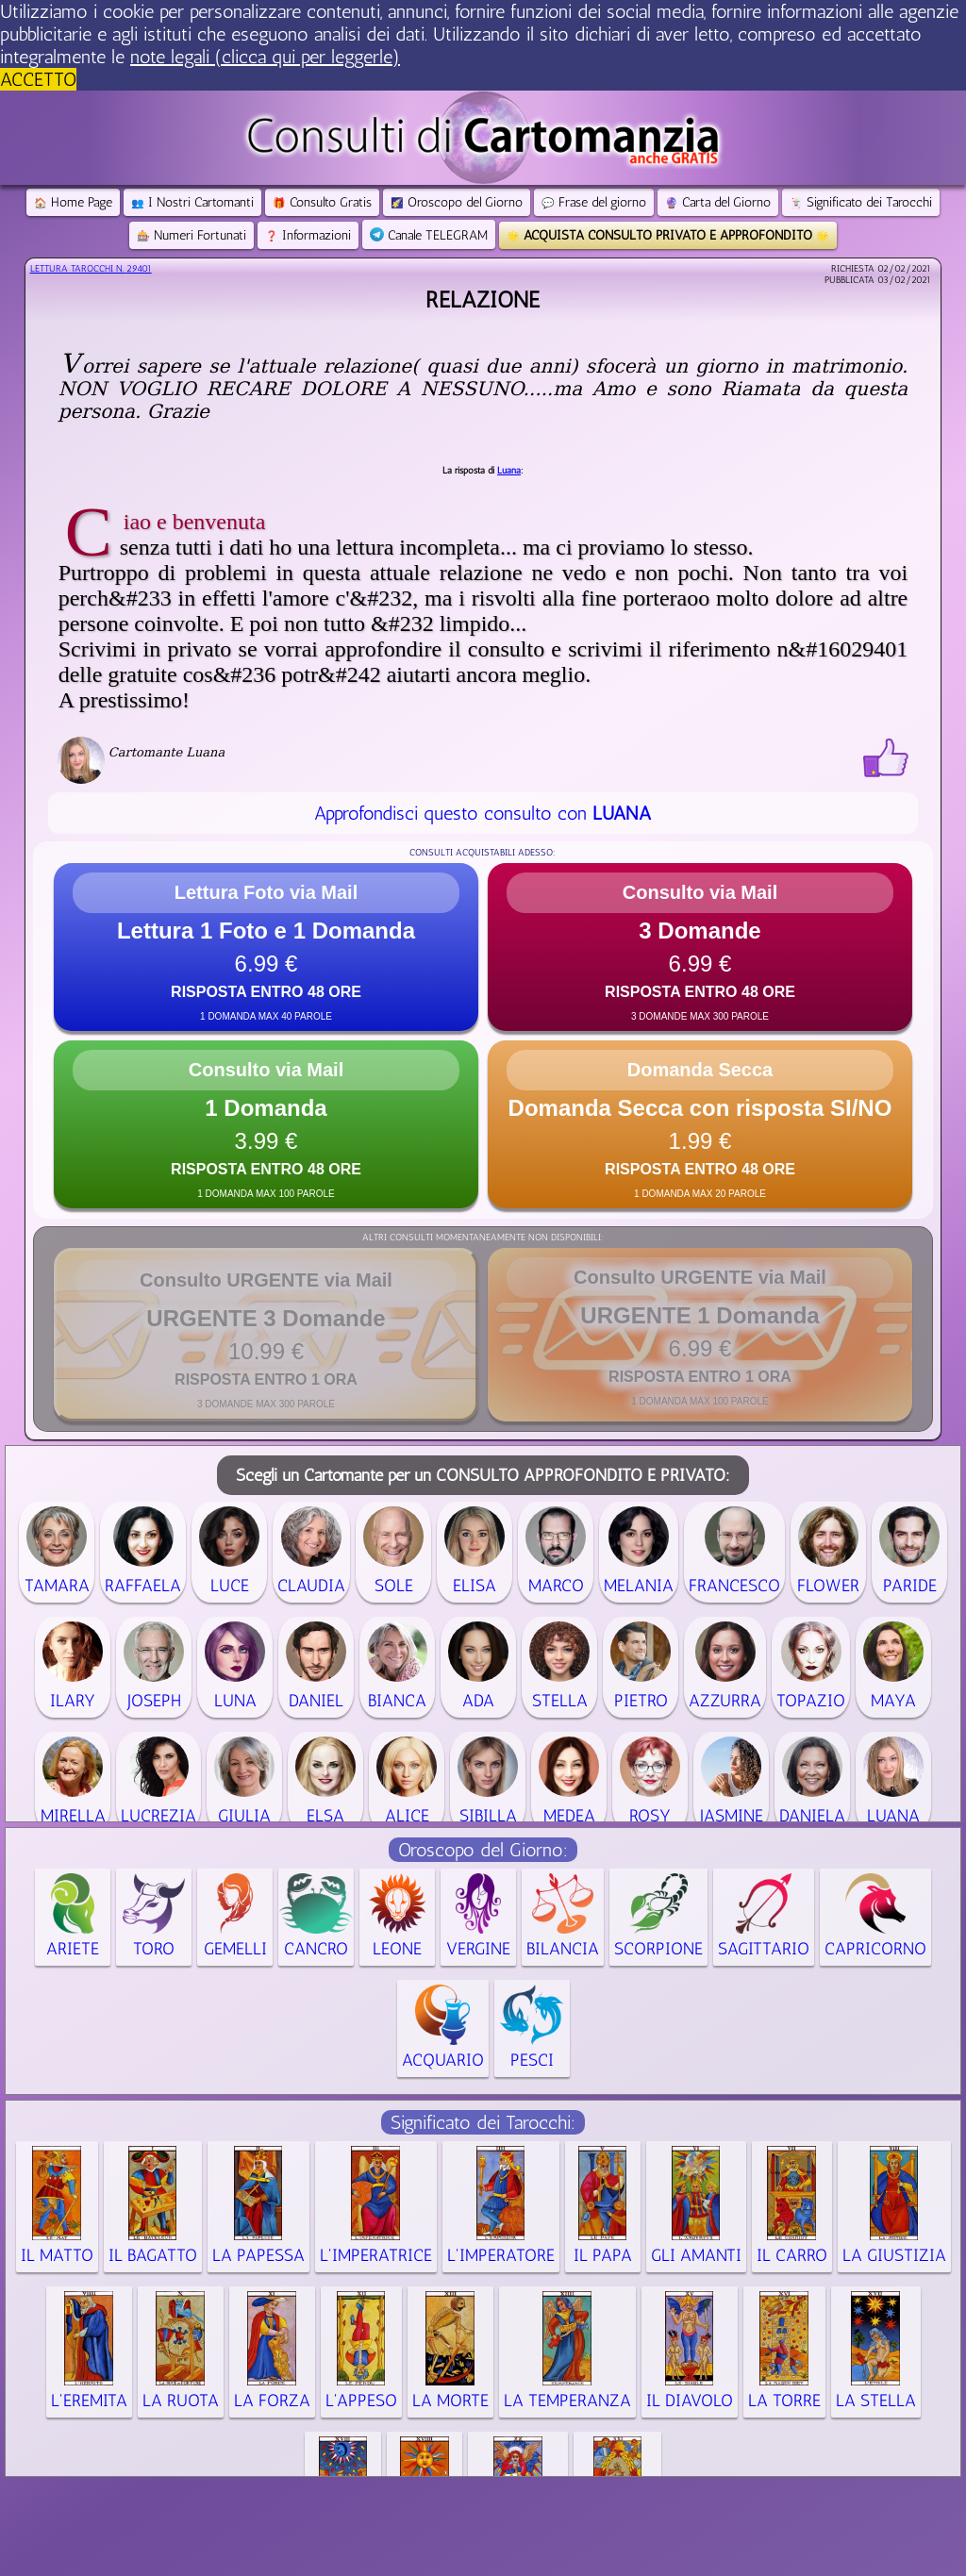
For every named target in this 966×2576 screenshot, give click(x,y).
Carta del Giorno (718, 202)
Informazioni (308, 235)
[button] (266, 947)
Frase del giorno (593, 202)
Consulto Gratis (322, 202)
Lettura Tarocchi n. (91, 268)
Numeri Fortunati (191, 235)
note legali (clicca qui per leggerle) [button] (265, 56)
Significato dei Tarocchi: (483, 2122)
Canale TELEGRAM (429, 235)
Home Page (73, 202)
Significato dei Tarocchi (861, 202)
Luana (509, 470)
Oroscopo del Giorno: (483, 1849)
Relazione (482, 299)
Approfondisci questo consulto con (482, 813)
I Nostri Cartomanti (192, 202)
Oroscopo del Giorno (457, 202)
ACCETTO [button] (38, 79)
